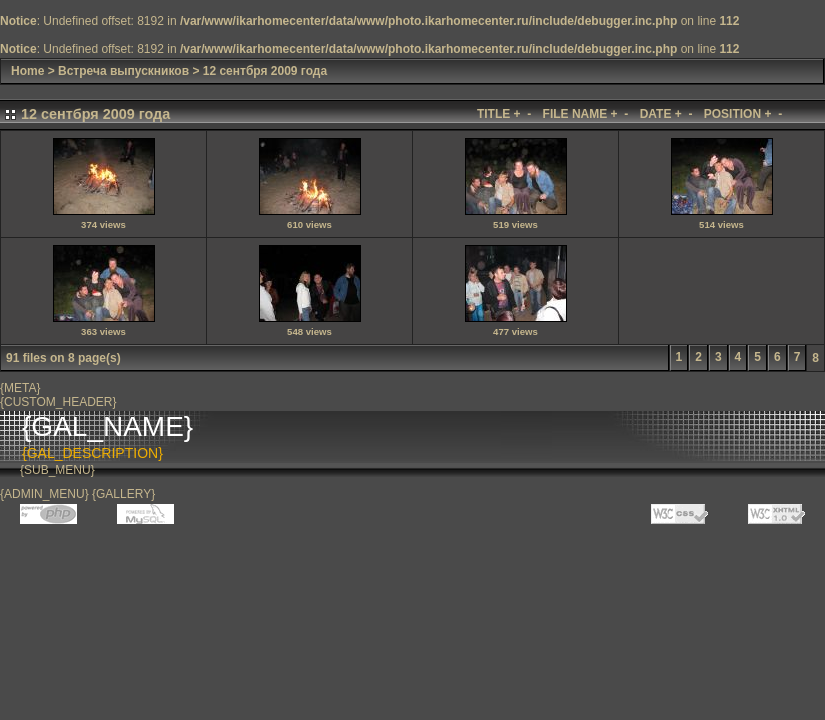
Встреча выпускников (123, 71)
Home (27, 71)
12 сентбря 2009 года (265, 71)
